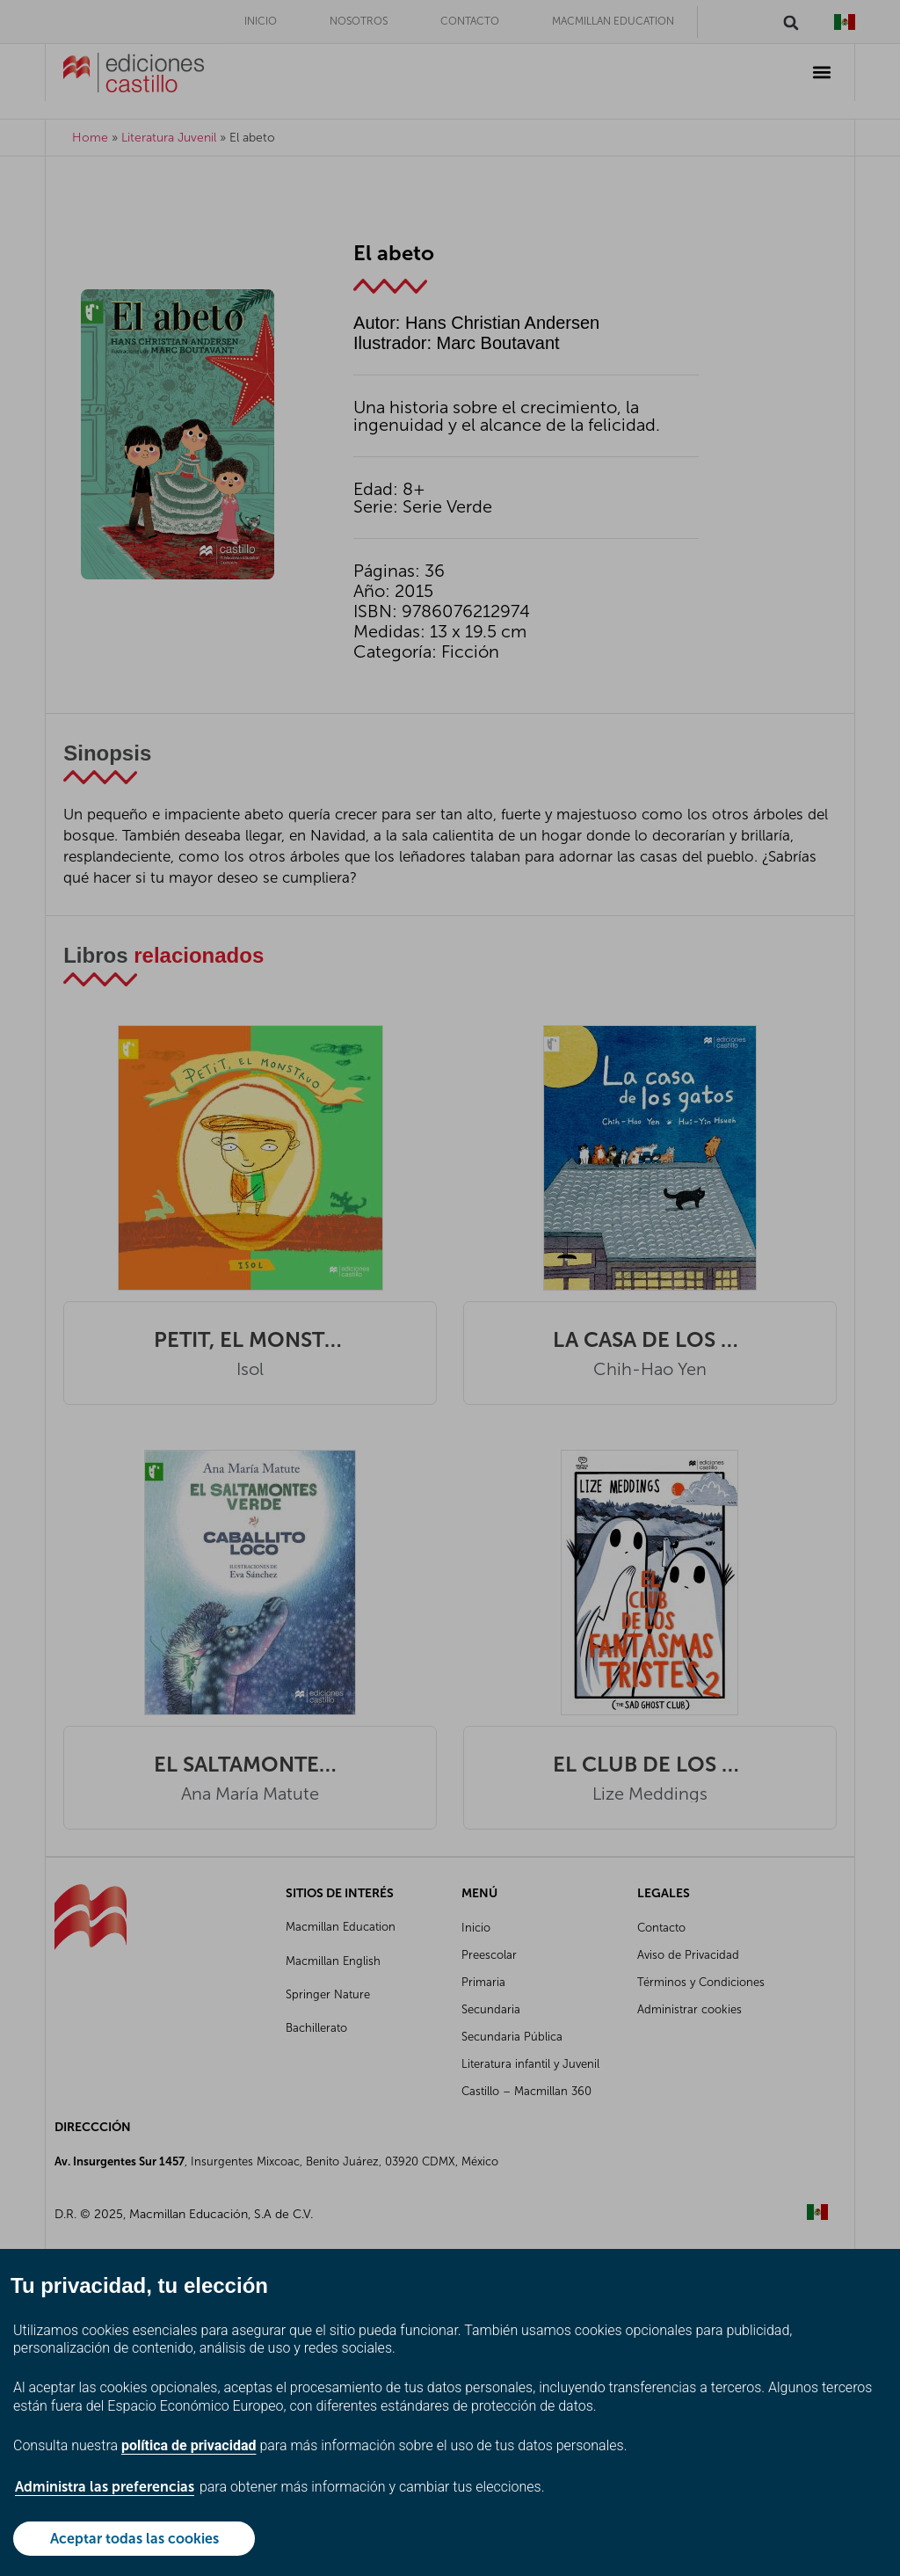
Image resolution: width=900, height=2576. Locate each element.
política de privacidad (189, 2445)
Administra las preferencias (104, 2486)
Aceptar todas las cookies (134, 2538)
